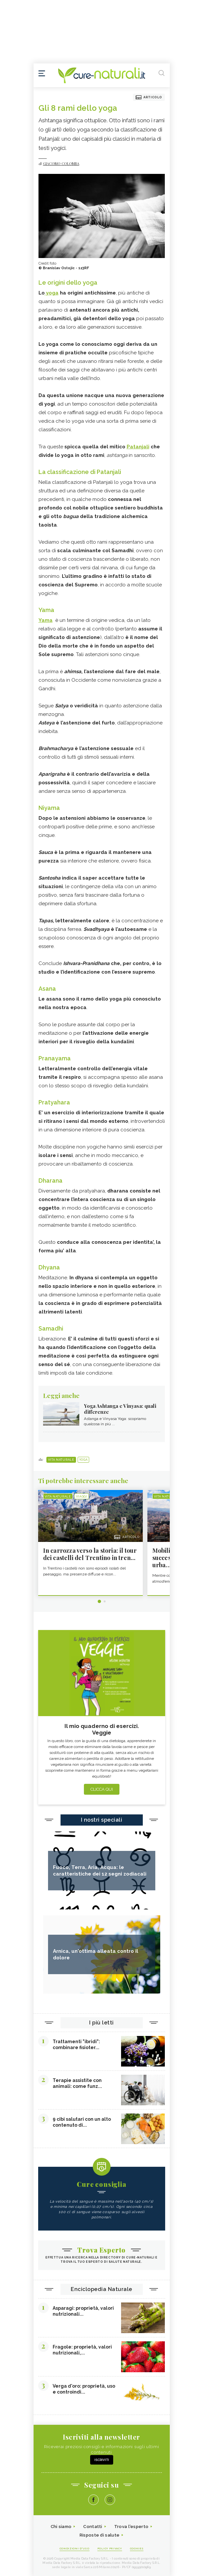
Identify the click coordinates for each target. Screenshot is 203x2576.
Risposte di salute (99, 2535)
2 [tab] (105, 1601)
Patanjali (138, 447)
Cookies (137, 2548)
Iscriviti (101, 2460)
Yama (45, 620)
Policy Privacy (109, 2548)
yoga (52, 293)
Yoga (83, 1459)
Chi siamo (61, 2526)
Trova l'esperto (131, 2526)
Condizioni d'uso (74, 2548)
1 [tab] (99, 1601)
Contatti (92, 2526)
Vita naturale (61, 1459)
